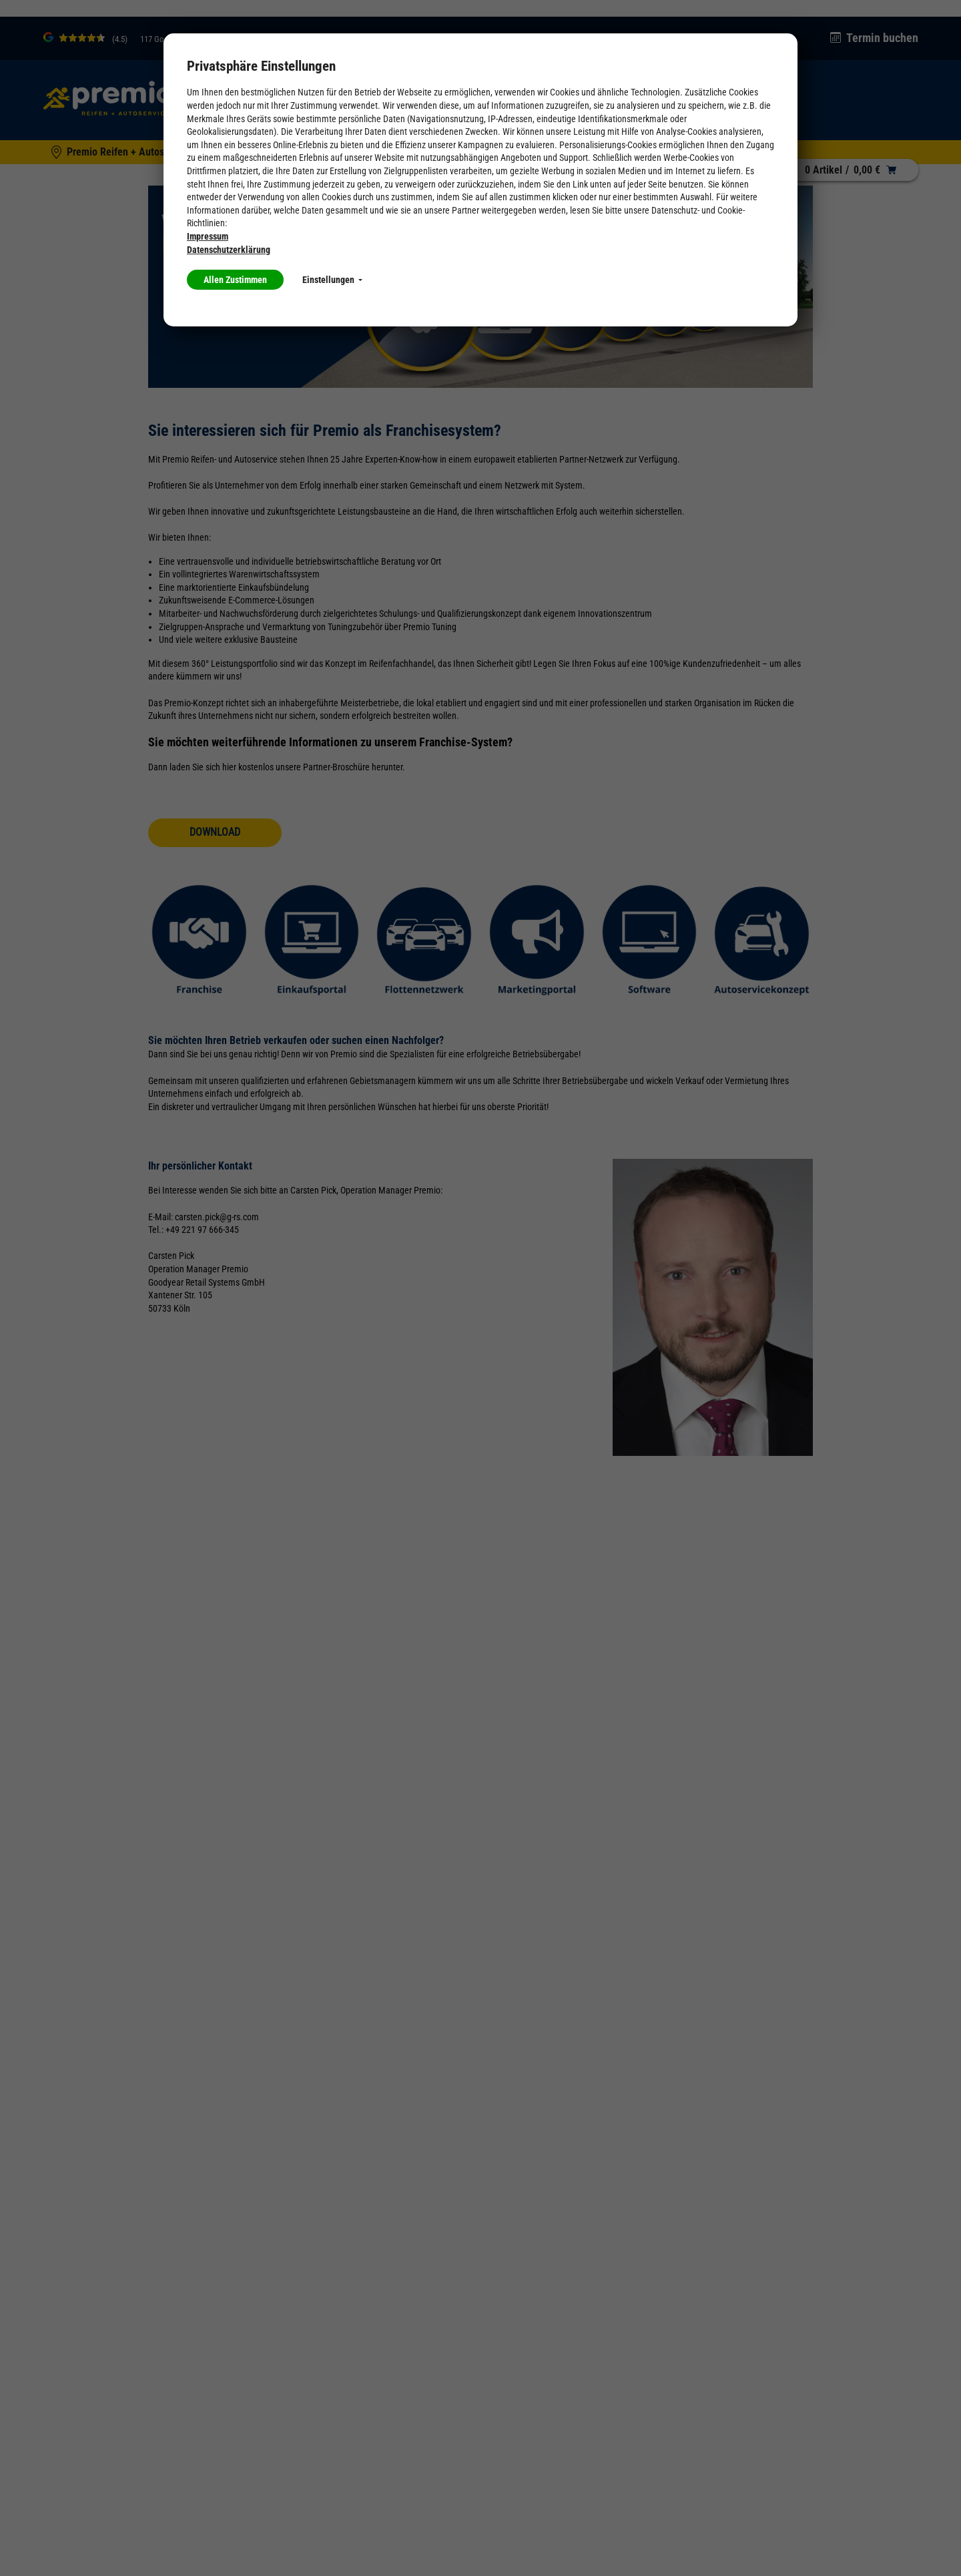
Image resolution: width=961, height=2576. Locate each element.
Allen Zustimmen (235, 279)
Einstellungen (332, 279)
